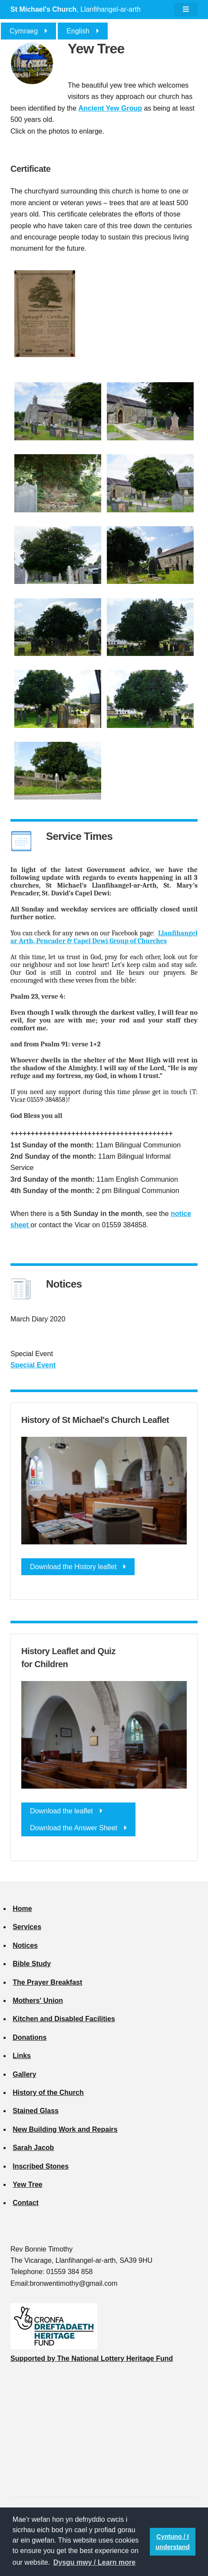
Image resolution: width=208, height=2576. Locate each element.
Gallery (24, 2074)
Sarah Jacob (33, 2147)
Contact (26, 2202)
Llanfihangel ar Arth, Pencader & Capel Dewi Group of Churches (104, 937)
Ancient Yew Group (110, 108)
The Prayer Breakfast (47, 1982)
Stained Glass (36, 2110)
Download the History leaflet (73, 1566)
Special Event (33, 1365)
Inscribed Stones (41, 2166)
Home (22, 1908)
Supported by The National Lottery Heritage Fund (91, 2358)
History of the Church (48, 2092)
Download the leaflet (61, 1811)
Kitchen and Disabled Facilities (64, 2018)
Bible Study (32, 1963)
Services (27, 1926)
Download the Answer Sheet (73, 1828)
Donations (29, 2037)
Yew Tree (28, 2184)
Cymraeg (24, 31)
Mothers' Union (38, 2000)
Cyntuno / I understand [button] (172, 2541)
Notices (25, 1945)
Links (22, 2055)
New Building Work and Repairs (65, 2129)
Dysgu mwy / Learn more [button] (94, 2562)
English (77, 31)
